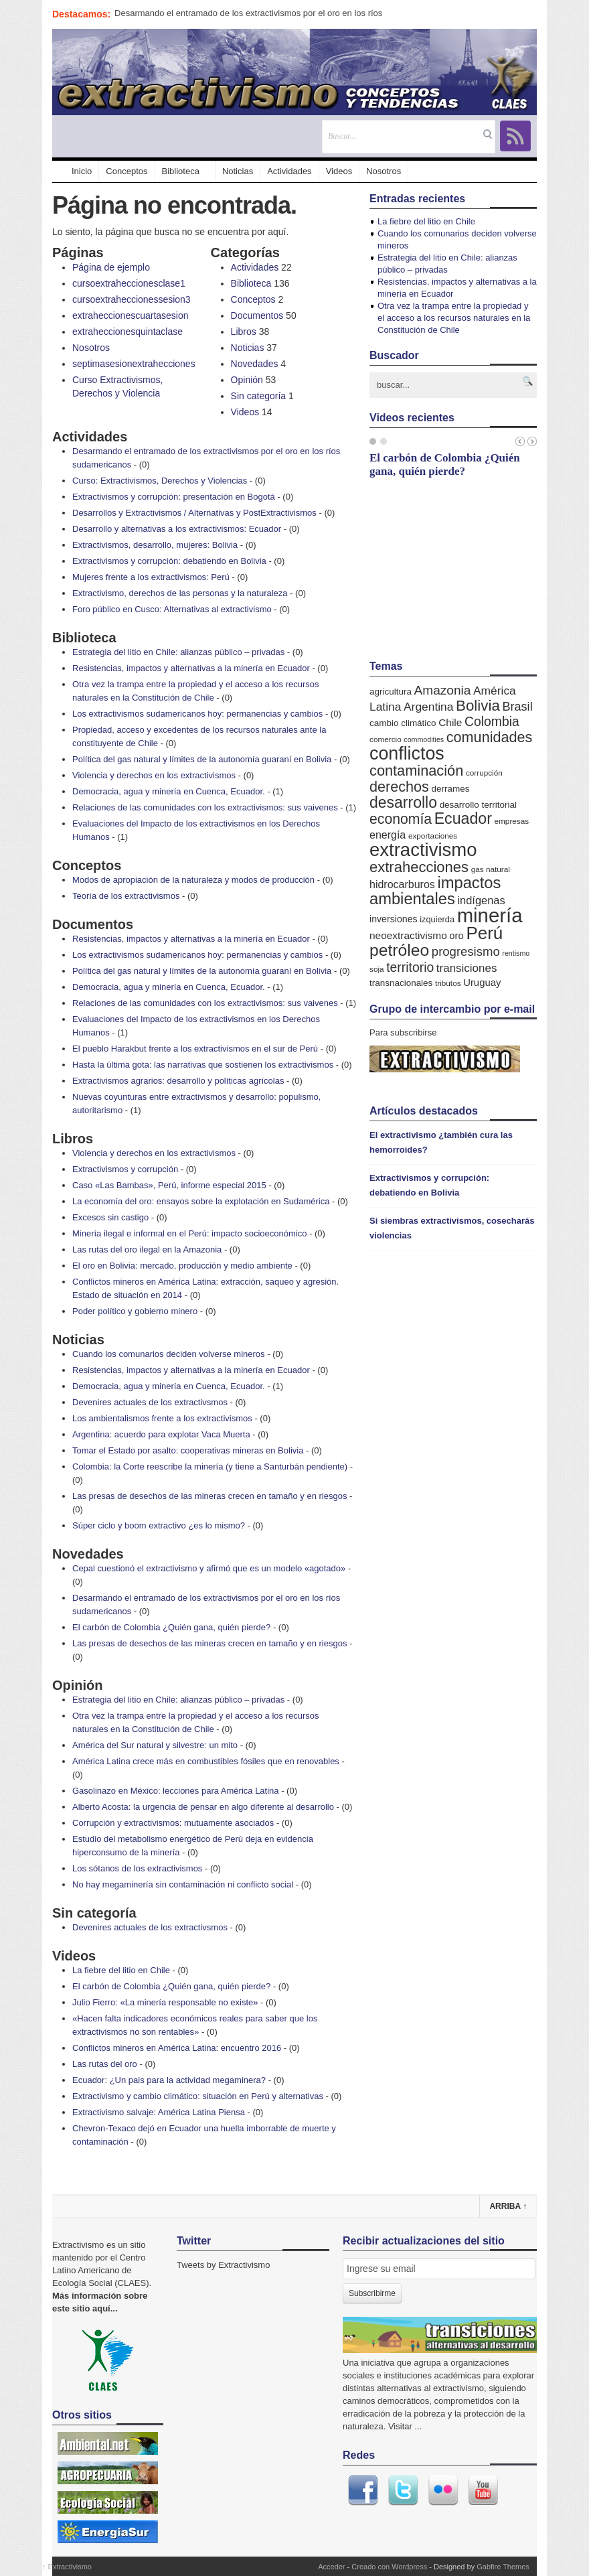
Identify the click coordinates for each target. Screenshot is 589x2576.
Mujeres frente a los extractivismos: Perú (151, 577)
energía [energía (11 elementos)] (387, 835)
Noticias (237, 171)
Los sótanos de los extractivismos (137, 1868)
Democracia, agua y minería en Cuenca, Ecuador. (168, 791)
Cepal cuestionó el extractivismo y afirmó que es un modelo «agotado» (208, 1568)
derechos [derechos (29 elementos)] (399, 786)
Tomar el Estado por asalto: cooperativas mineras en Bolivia (187, 1450)
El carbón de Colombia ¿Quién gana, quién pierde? (171, 1627)
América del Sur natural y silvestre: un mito (155, 1745)
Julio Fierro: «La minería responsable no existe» (165, 2002)
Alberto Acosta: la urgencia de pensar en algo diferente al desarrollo (203, 1807)
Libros (243, 331)
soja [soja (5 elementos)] (376, 968)
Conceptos (126, 171)
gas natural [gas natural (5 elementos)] (490, 869)
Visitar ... (405, 2426)
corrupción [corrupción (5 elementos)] (484, 772)
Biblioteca (180, 171)
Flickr (443, 2490)
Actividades (289, 171)
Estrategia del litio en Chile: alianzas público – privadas (178, 652)
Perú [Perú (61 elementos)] (484, 933)
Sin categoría (258, 395)
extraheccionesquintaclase (127, 331)
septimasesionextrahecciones (133, 363)
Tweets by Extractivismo (223, 2265)
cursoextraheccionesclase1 (128, 283)
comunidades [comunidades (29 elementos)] (489, 737)
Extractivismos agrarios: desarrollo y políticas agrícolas (178, 1081)
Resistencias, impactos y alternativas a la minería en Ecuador (191, 668)
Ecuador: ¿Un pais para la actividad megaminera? (169, 2080)
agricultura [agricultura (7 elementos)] (390, 692)
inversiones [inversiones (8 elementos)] (393, 919)
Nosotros (383, 171)
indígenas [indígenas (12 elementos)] (481, 900)
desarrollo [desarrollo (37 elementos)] (403, 802)
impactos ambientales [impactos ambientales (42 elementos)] (435, 891)
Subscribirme (372, 2293)
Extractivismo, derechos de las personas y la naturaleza (180, 593)
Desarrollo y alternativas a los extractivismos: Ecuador (176, 529)
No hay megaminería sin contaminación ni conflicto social (182, 1884)
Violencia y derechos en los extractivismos (154, 775)
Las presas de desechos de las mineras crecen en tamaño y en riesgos (209, 1496)
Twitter (403, 2490)
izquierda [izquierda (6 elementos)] (437, 919)
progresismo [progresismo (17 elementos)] (466, 951)
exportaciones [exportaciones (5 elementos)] (432, 835)
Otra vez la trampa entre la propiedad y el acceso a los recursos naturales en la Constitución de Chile (453, 318)
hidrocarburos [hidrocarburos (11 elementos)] (402, 884)
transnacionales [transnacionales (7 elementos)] (400, 983)
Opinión (247, 379)
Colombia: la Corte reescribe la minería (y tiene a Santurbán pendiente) (209, 1466)
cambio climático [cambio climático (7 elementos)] (402, 723)
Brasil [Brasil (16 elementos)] (517, 706)
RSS (515, 136)
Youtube (483, 2490)
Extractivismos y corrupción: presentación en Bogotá (173, 497)
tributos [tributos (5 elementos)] (448, 983)
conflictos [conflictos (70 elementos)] (406, 753)
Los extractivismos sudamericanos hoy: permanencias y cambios (197, 714)
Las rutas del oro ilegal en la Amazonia (147, 1249)
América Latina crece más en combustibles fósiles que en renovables (205, 1761)
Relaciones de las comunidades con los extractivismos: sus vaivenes (205, 807)
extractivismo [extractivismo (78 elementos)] (423, 849)
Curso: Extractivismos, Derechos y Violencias (159, 481)
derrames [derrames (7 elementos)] (451, 789)
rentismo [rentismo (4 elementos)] (515, 953)
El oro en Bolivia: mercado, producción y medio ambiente (182, 1266)
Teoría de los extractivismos (125, 896)
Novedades (254, 363)
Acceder (331, 2567)
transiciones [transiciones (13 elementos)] (466, 968)
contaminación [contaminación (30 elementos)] (416, 770)
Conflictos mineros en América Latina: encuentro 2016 (176, 2048)
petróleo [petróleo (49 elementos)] (399, 950)
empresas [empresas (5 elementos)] (512, 820)
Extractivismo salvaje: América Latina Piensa (158, 2112)
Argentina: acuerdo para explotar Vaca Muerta (161, 1434)
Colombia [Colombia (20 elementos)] (492, 721)
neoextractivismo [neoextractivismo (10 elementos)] (408, 935)
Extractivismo (67, 2567)
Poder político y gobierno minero (134, 1311)
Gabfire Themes (503, 2567)
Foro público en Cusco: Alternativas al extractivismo (172, 609)
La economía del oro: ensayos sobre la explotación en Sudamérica (200, 1201)
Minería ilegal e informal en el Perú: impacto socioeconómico (189, 1233)
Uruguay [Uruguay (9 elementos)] (482, 982)
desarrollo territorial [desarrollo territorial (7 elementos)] (478, 805)
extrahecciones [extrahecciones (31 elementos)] (419, 867)
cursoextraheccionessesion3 (131, 299)
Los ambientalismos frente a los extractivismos (162, 1418)
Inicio (75, 171)
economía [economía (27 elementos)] (400, 819)
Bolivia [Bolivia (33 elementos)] (478, 705)
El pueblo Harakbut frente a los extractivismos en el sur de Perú (195, 1049)
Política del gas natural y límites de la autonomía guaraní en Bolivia (201, 759)
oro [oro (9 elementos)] (456, 935)
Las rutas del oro (104, 2064)
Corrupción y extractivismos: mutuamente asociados (173, 1823)
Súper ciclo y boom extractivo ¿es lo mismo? (158, 1525)
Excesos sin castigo (110, 1217)
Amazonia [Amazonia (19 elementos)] (442, 690)
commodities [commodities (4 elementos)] (424, 739)
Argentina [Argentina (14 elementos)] (428, 706)
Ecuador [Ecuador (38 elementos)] (463, 818)
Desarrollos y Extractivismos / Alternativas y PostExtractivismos (194, 513)
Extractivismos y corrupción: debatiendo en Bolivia (169, 561)
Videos (339, 171)
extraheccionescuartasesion (130, 315)
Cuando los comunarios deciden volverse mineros (168, 1354)
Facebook (363, 2490)
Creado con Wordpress (389, 2567)
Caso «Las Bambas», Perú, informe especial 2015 (169, 1185)
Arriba (508, 2206)
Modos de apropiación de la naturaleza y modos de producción (193, 880)
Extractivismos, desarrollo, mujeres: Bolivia (155, 545)
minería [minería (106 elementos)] (490, 915)
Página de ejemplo (111, 267)
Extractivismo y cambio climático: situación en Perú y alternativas (197, 2096)
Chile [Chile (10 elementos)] (450, 722)
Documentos (257, 315)
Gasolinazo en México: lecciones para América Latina (175, 1791)
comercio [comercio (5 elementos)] (385, 739)
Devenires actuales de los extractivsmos (150, 1402)
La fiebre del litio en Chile (121, 1970)
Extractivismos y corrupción (125, 1169)
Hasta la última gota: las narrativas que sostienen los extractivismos (202, 1065)
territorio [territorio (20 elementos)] (410, 967)
